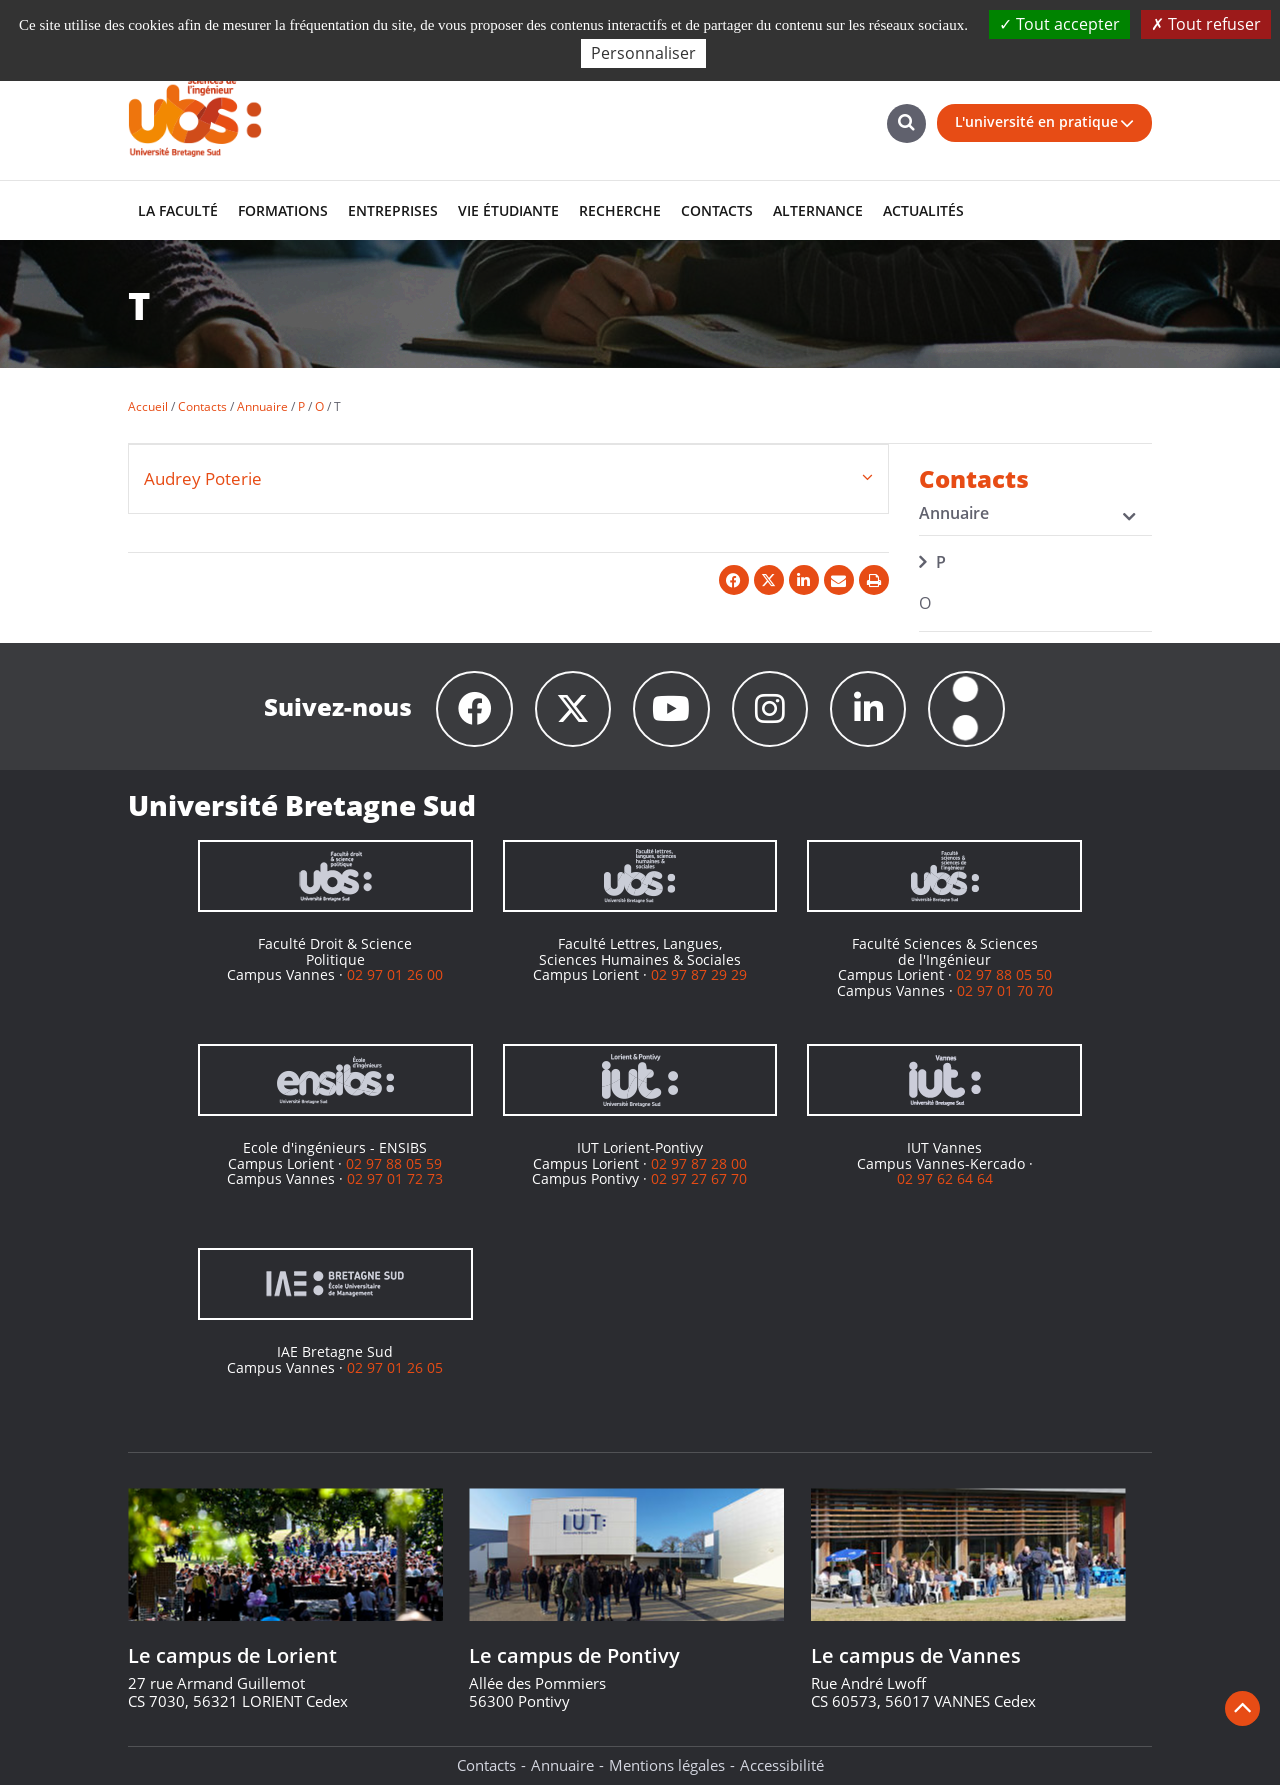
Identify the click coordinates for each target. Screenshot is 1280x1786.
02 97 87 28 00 (699, 1163)
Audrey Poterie (203, 478)
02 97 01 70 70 (1005, 990)
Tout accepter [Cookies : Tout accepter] (1059, 24)
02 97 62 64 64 (945, 1179)
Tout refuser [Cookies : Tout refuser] (1206, 24)
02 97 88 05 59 (394, 1163)
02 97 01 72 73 (395, 1179)
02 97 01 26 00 (395, 975)
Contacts (486, 1766)
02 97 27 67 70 (699, 1179)
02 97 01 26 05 (395, 1367)
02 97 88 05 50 (1004, 975)
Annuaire (562, 1766)
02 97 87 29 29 (699, 975)
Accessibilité (782, 1766)
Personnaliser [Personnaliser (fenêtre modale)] (643, 53)
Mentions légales (667, 1766)
